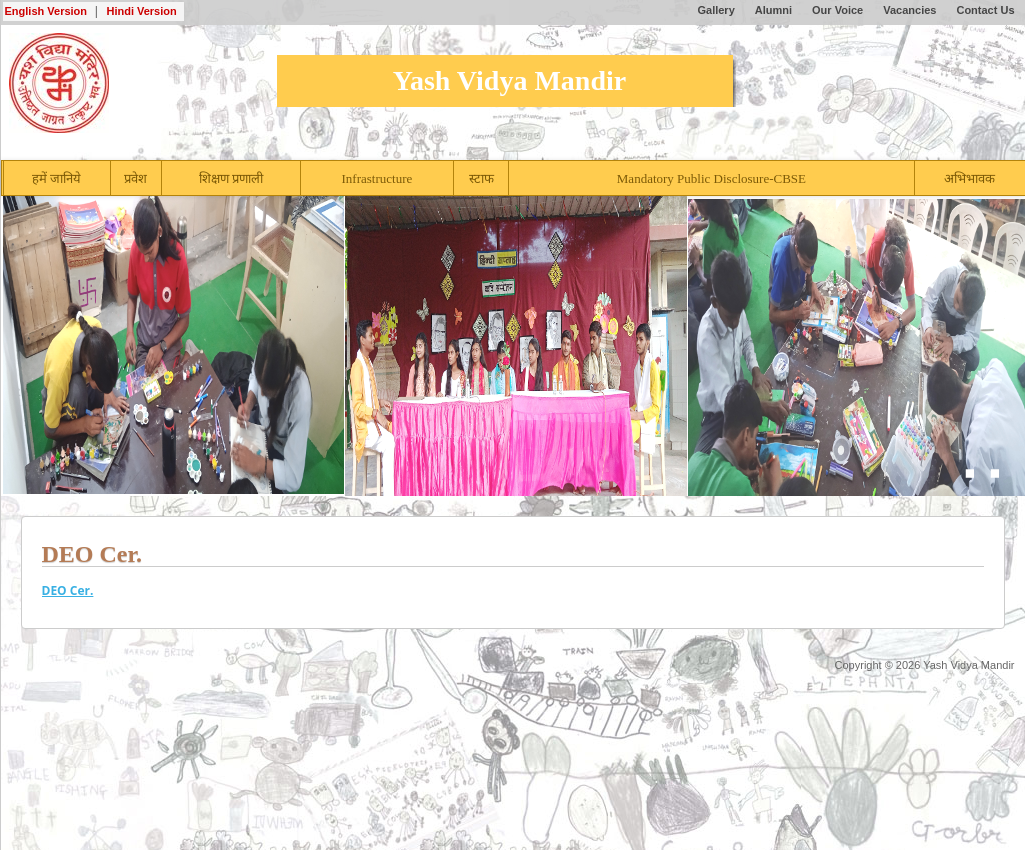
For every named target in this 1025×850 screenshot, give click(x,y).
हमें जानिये (56, 178)
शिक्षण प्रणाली (231, 178)
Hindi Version (141, 11)
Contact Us (985, 10)
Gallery (715, 10)
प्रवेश (135, 178)
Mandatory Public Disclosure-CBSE (711, 178)
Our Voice (837, 10)
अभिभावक (969, 178)
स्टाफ (481, 178)
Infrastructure (377, 178)
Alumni (773, 10)
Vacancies (909, 10)
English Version (46, 11)
